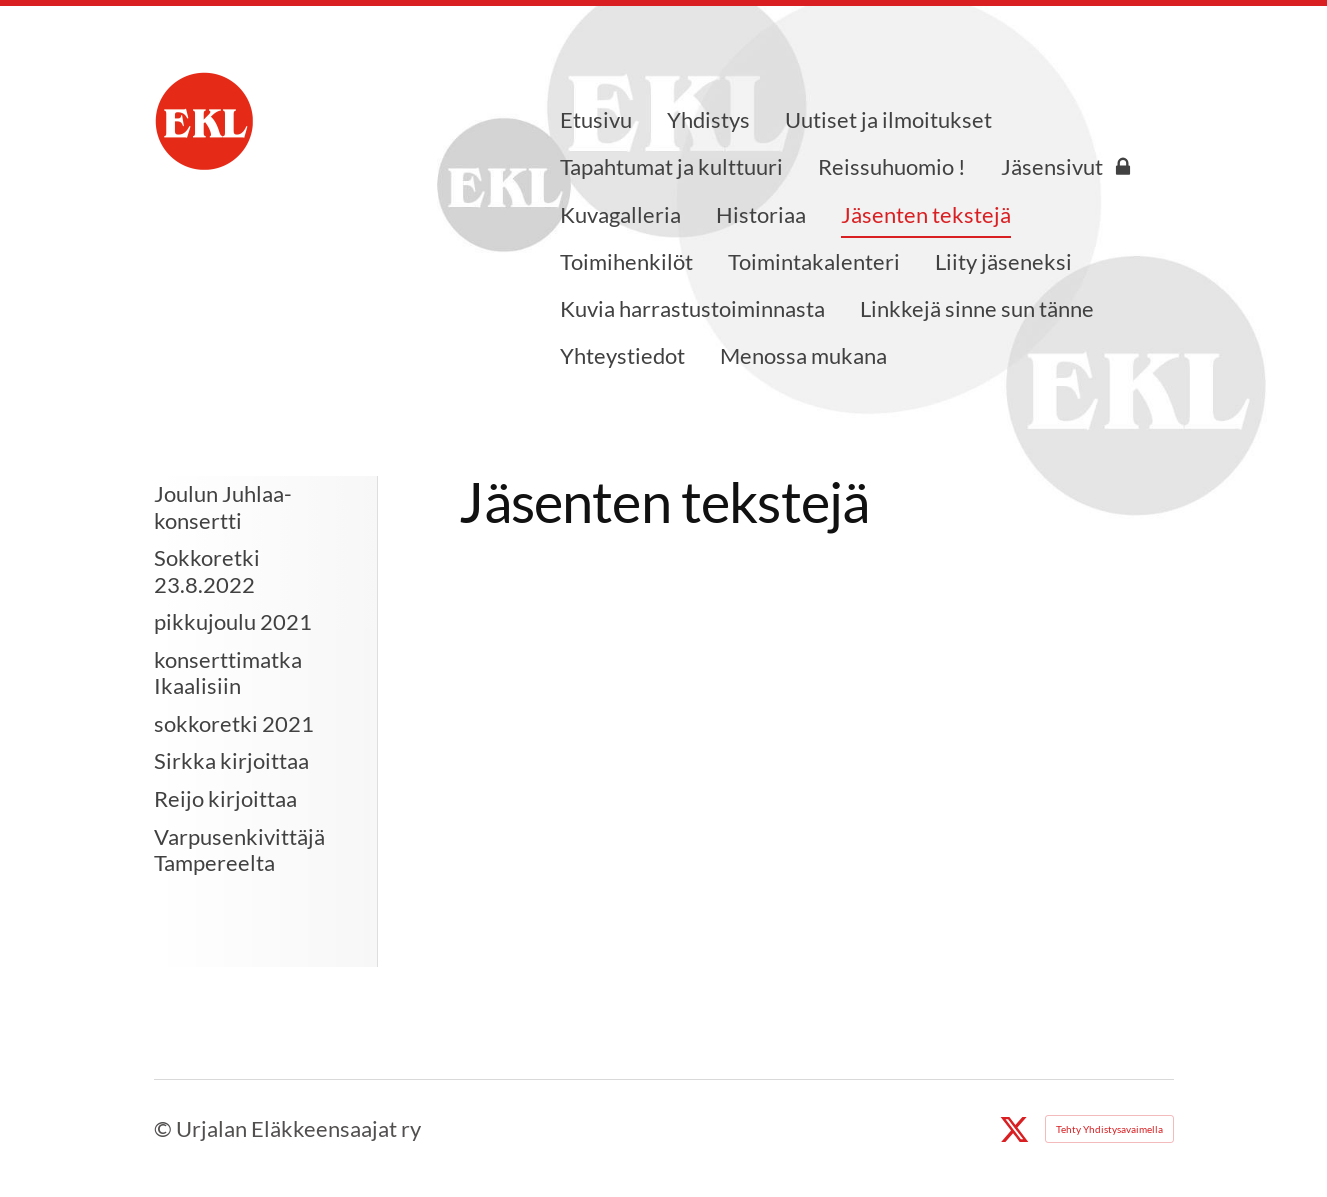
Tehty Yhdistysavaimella (1109, 1129)
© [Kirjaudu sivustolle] (165, 1128)
